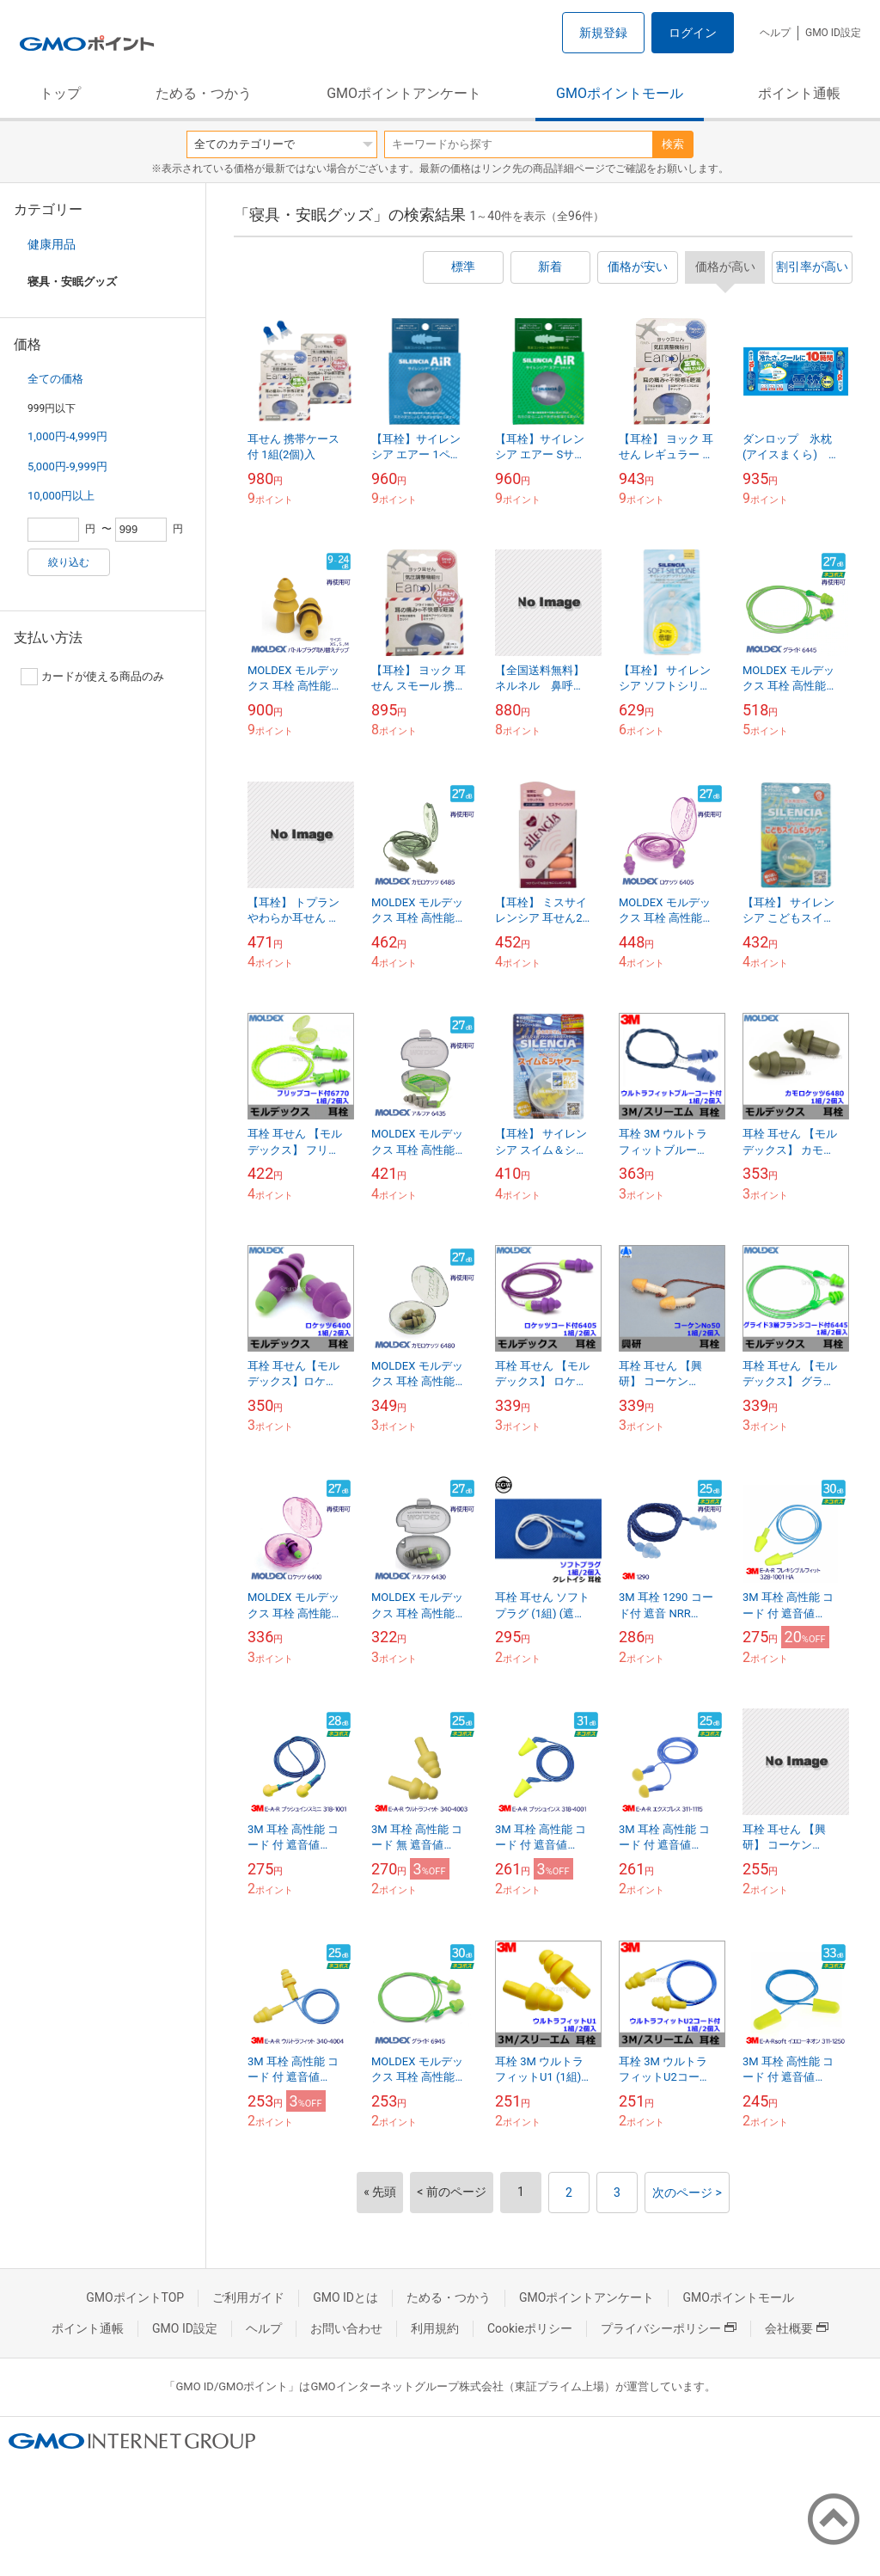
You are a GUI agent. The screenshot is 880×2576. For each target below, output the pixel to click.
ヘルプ (775, 33)
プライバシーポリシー (668, 2328)
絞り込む (68, 562)
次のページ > (687, 2192)
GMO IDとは (345, 2297)
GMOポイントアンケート (404, 93)
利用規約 (435, 2328)
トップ (60, 93)
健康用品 (52, 244)
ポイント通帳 (799, 93)
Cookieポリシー (529, 2328)
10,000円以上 (61, 495)
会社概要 (796, 2328)
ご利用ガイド (248, 2297)
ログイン (693, 33)
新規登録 (603, 33)
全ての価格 (55, 378)
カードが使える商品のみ (92, 676)
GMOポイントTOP (135, 2297)
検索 (673, 144)
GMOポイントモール (619, 93)
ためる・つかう (204, 93)
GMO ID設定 (833, 33)
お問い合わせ (346, 2328)
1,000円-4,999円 (67, 436)
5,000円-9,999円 (67, 466)
